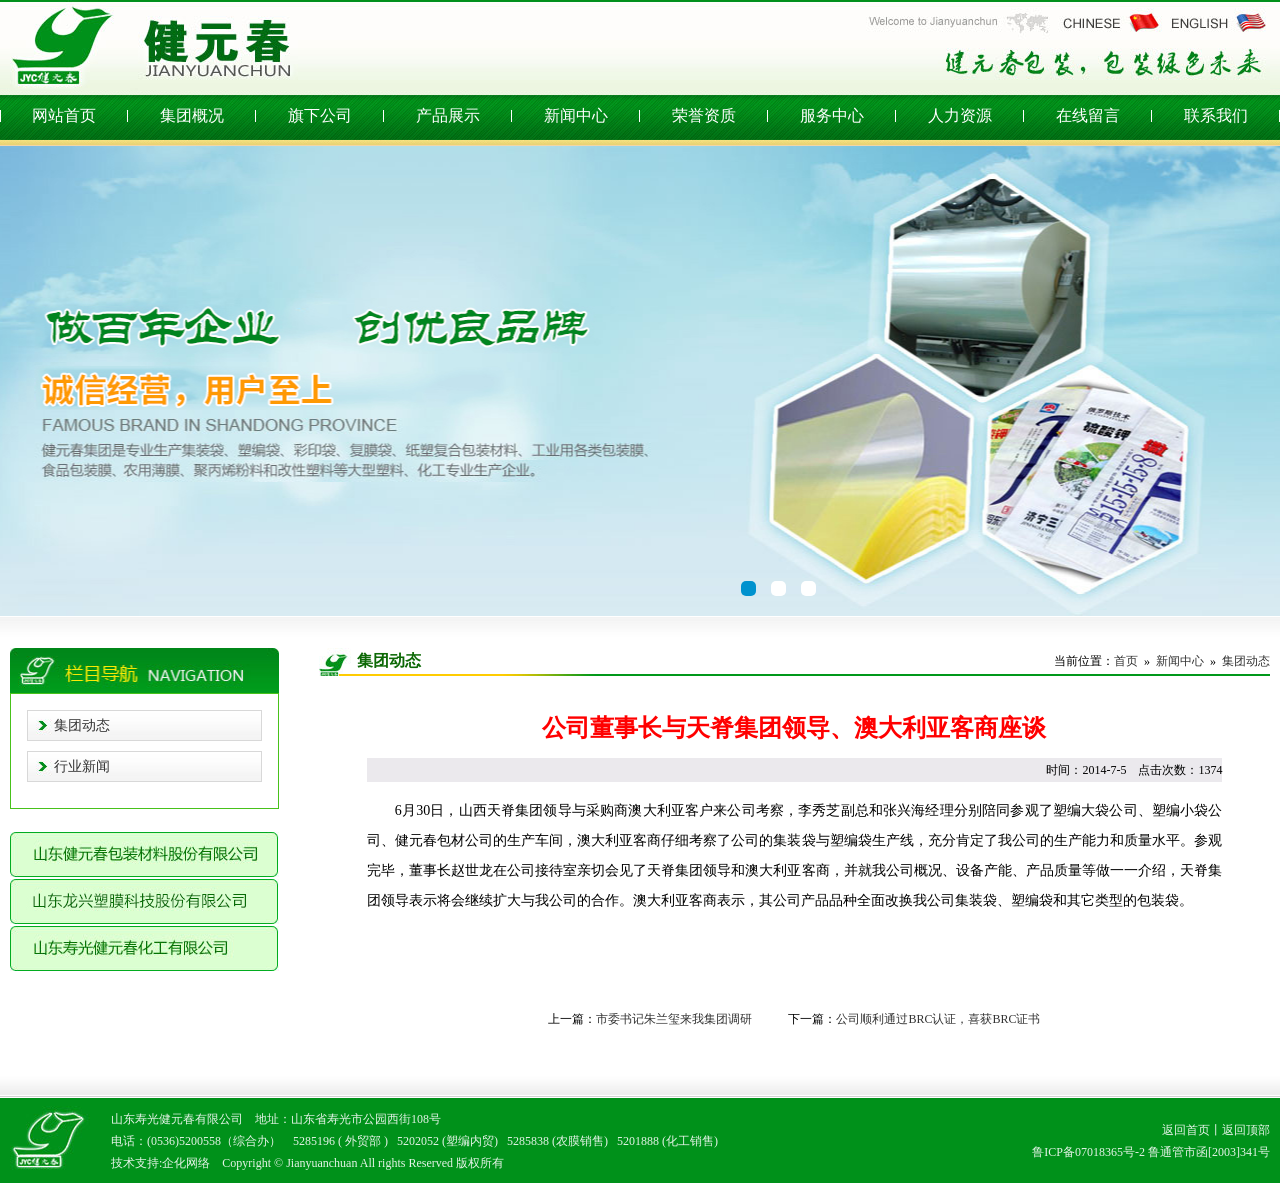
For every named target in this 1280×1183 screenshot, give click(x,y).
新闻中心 (576, 115)
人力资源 (960, 115)
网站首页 (64, 115)
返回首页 (1186, 1130)
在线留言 (1088, 115)
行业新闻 (82, 766)
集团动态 (82, 725)
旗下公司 (320, 115)
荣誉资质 (704, 115)
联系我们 (1216, 115)
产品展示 (448, 115)
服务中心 (832, 115)
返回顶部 (1246, 1130)
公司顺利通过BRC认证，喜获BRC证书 (938, 1019)
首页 (1126, 661)
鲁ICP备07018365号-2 (1088, 1152)
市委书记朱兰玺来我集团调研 (674, 1019)
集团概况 (192, 115)
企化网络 (186, 1163)
